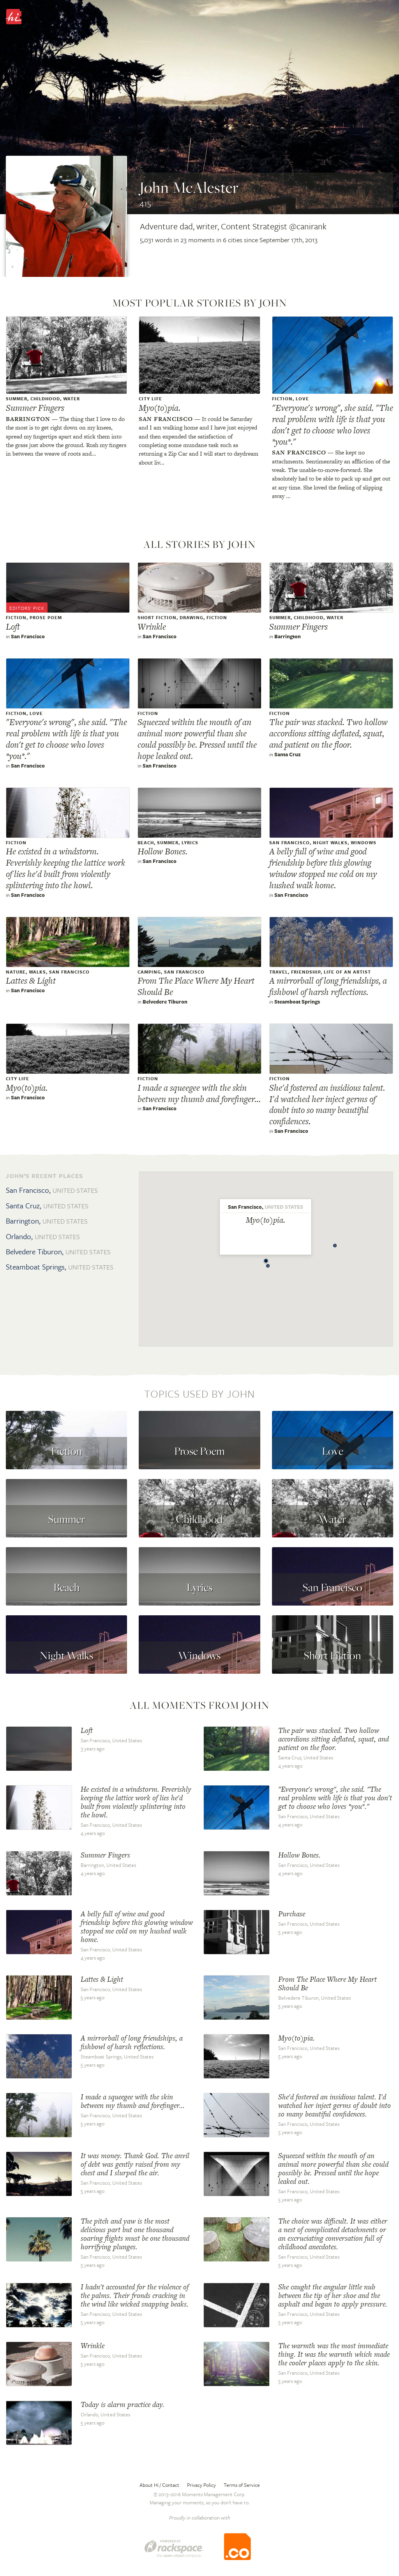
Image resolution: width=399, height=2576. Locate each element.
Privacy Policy (201, 2485)
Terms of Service (242, 2485)
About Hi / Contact (159, 2485)
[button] (268, 1263)
